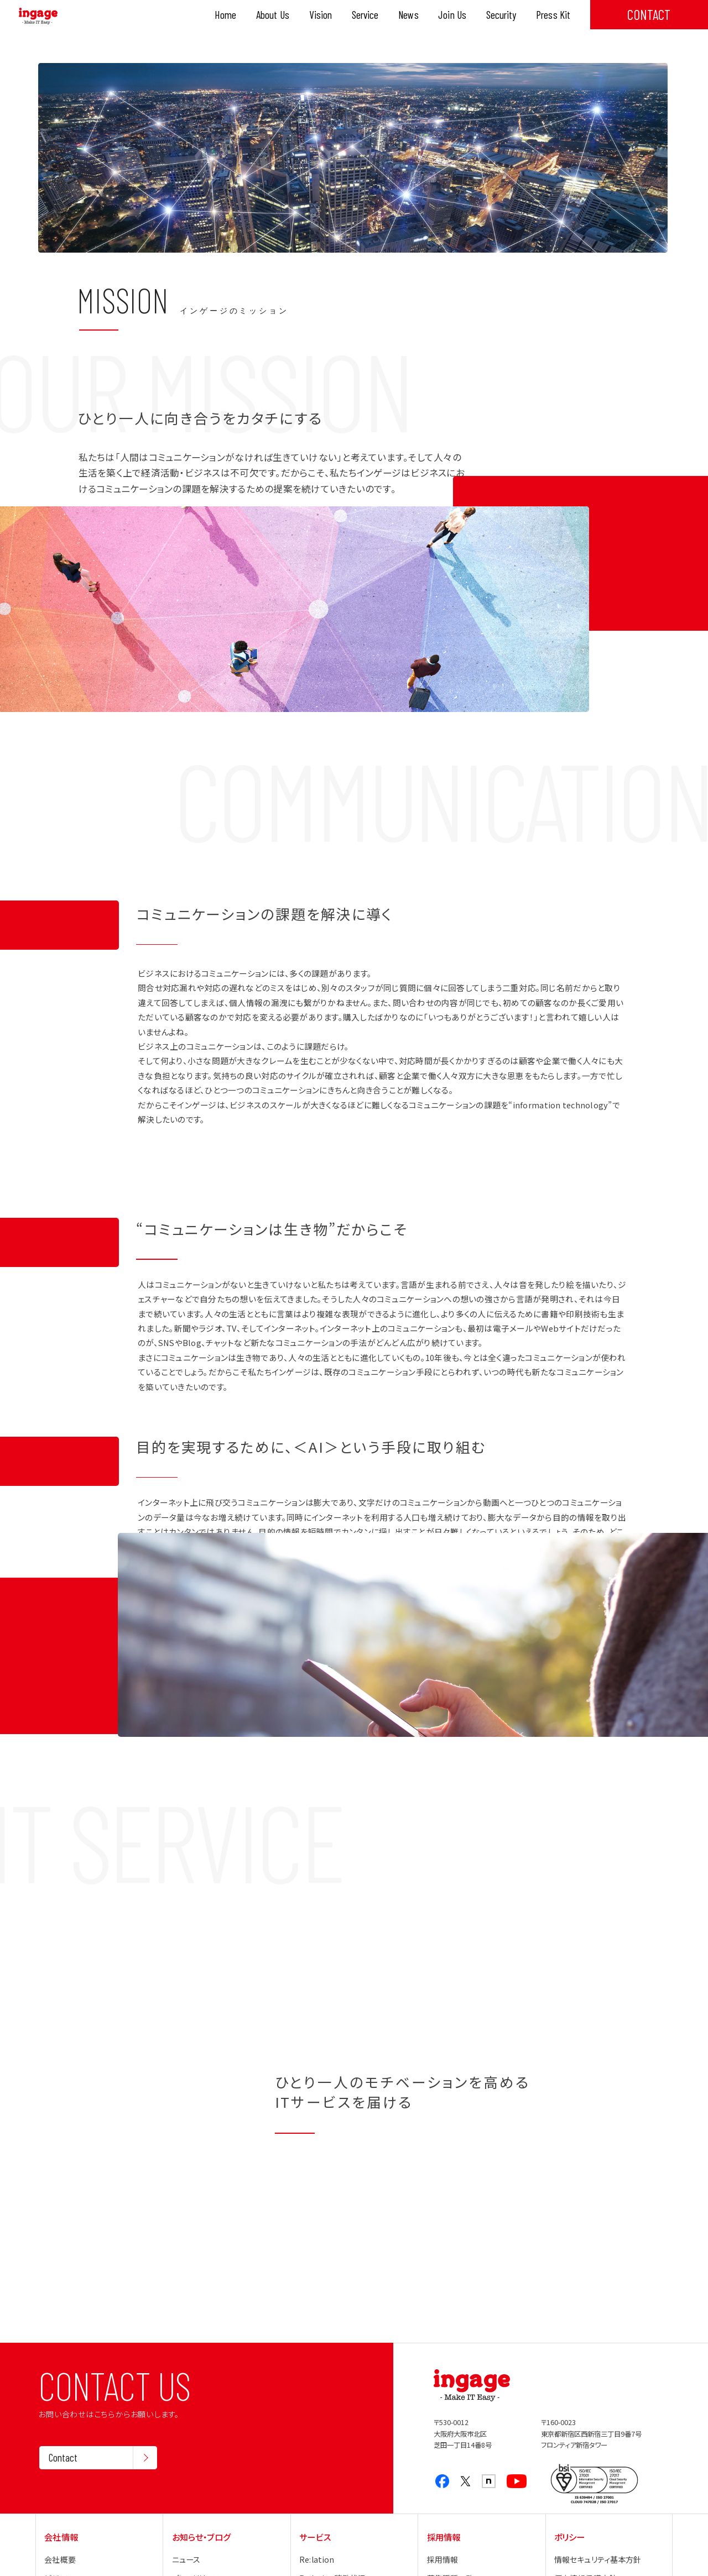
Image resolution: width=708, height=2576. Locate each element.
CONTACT (648, 14)
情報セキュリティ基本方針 (598, 2559)
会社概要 (60, 2559)
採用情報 (443, 2559)
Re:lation (316, 2559)
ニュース (186, 2559)
